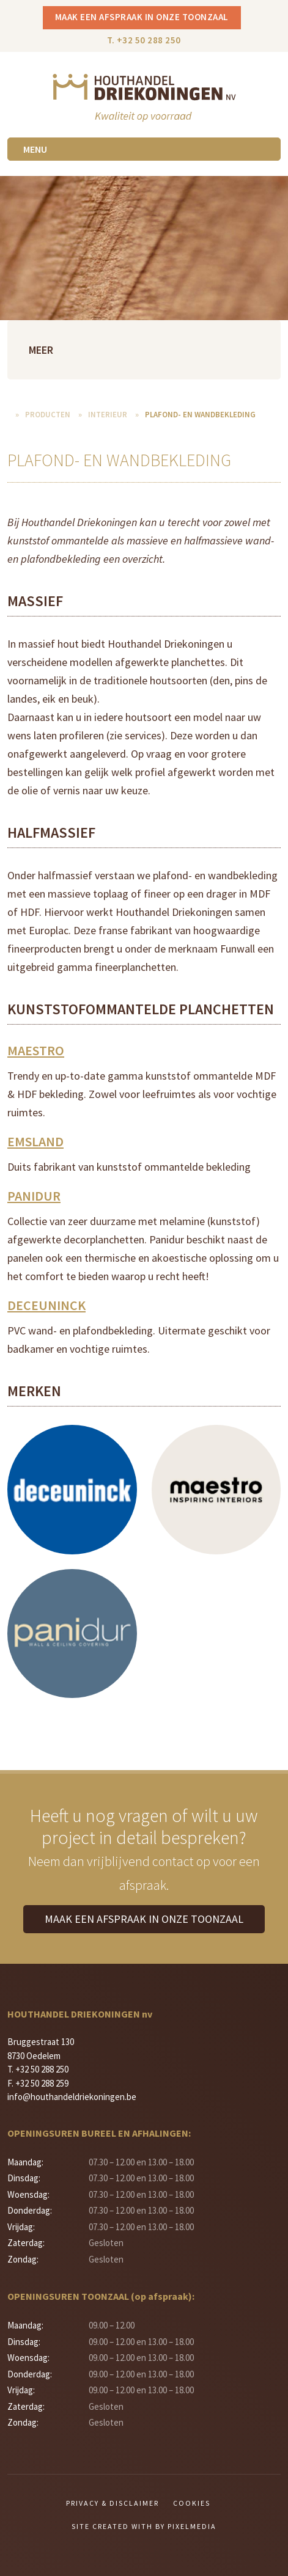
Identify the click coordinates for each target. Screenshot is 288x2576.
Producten (47, 414)
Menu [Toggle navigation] (35, 149)
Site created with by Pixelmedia (144, 2526)
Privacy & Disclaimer (112, 2503)
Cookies (191, 2503)
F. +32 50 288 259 (37, 2083)
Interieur (107, 414)
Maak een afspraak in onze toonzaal (142, 17)
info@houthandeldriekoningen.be (71, 2096)
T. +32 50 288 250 (144, 40)
